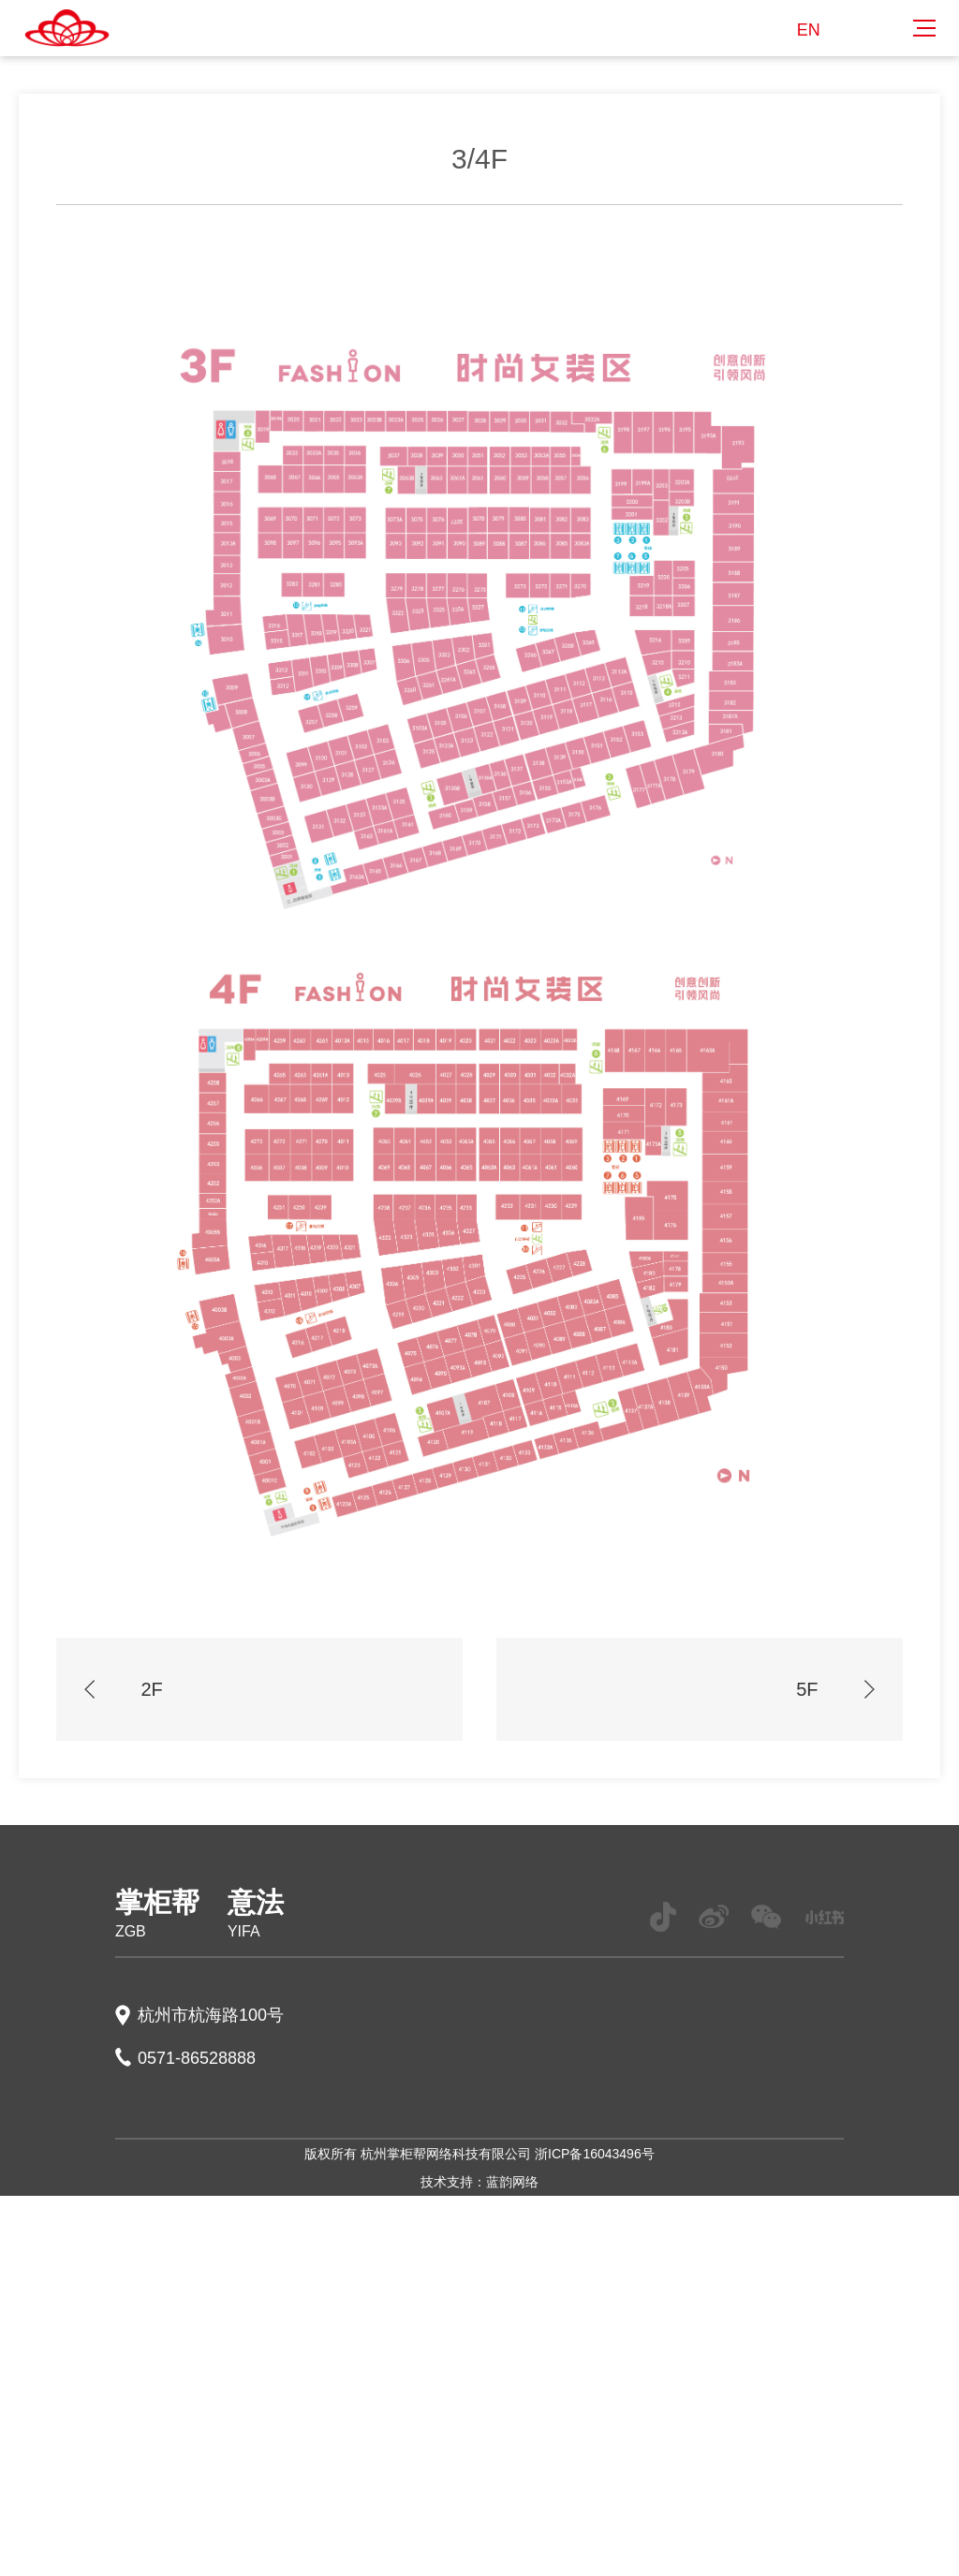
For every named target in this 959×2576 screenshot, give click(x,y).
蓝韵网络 (512, 2181)
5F (835, 1689)
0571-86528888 (197, 2058)
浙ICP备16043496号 (595, 2153)
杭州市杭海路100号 (211, 2015)
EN (808, 30)
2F (123, 1689)
